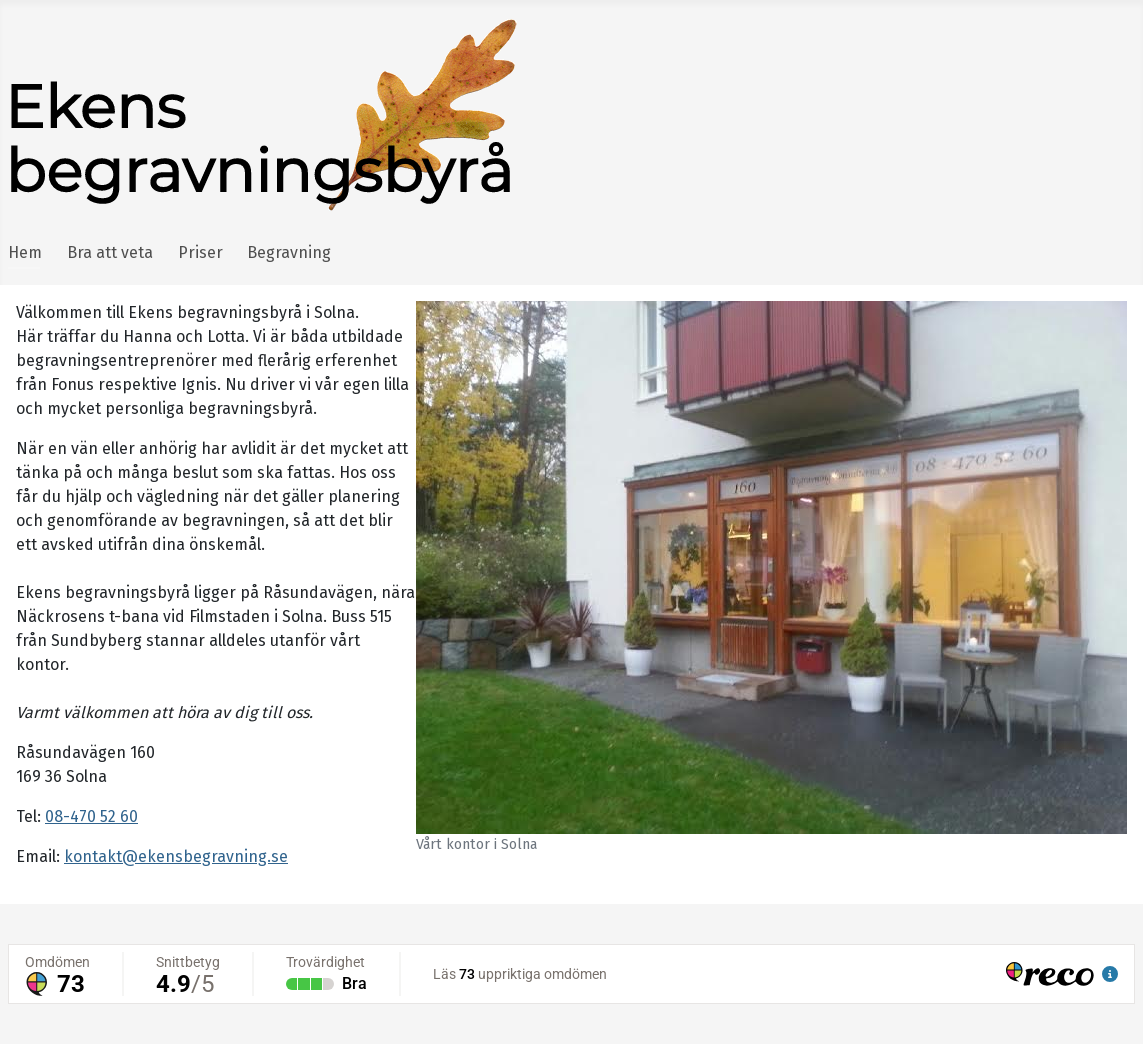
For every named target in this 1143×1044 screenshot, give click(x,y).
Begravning (289, 252)
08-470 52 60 (91, 816)
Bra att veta (110, 252)
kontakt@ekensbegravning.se (176, 856)
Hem (25, 252)
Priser (200, 252)
